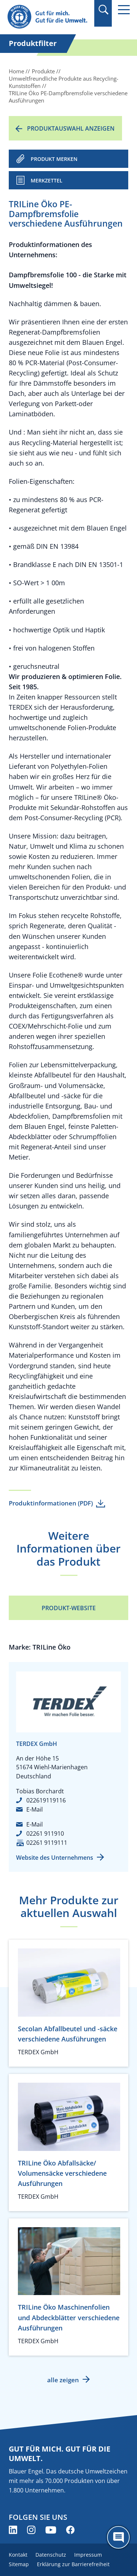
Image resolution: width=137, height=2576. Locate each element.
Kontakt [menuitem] (18, 2554)
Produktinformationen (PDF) (51, 1503)
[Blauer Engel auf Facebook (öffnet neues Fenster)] (70, 2530)
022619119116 (46, 1800)
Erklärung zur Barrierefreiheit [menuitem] (73, 2564)
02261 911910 (45, 1833)
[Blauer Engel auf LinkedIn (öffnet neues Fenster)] (13, 2530)
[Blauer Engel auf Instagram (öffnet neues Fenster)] (31, 2530)
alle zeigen (63, 2380)
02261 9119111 (46, 1843)
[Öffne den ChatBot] (118, 2537)
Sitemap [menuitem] (19, 2564)
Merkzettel (46, 180)
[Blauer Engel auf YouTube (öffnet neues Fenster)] (50, 2530)
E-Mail (34, 1809)
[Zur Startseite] (48, 17)
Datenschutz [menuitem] (50, 2554)
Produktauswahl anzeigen (71, 128)
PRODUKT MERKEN (54, 158)
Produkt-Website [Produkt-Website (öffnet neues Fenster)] (69, 1608)
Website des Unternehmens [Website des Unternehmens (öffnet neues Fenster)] (54, 1858)
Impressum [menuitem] (88, 2554)
